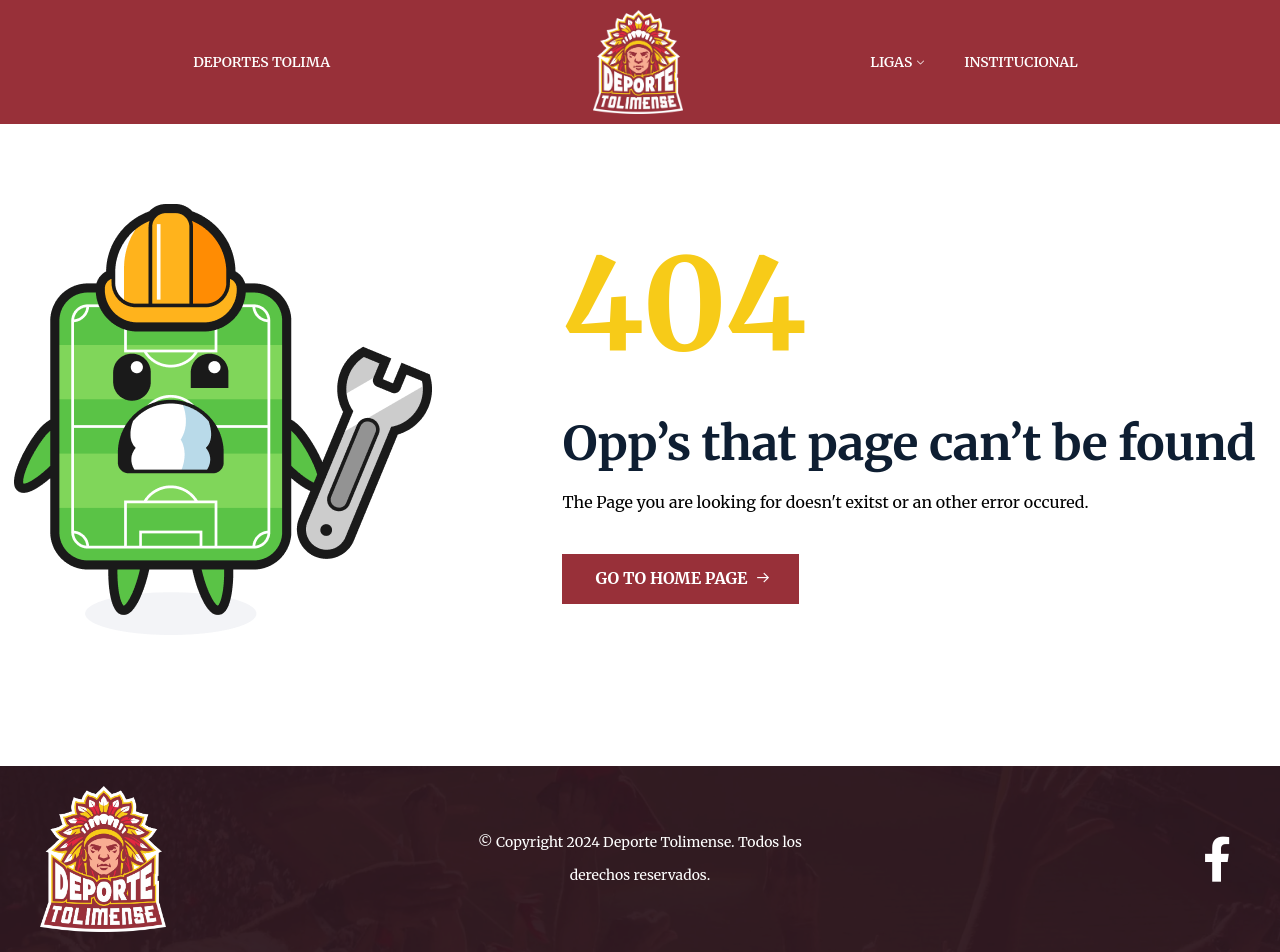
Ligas (891, 62)
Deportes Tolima (261, 62)
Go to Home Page (682, 578)
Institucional (1021, 62)
